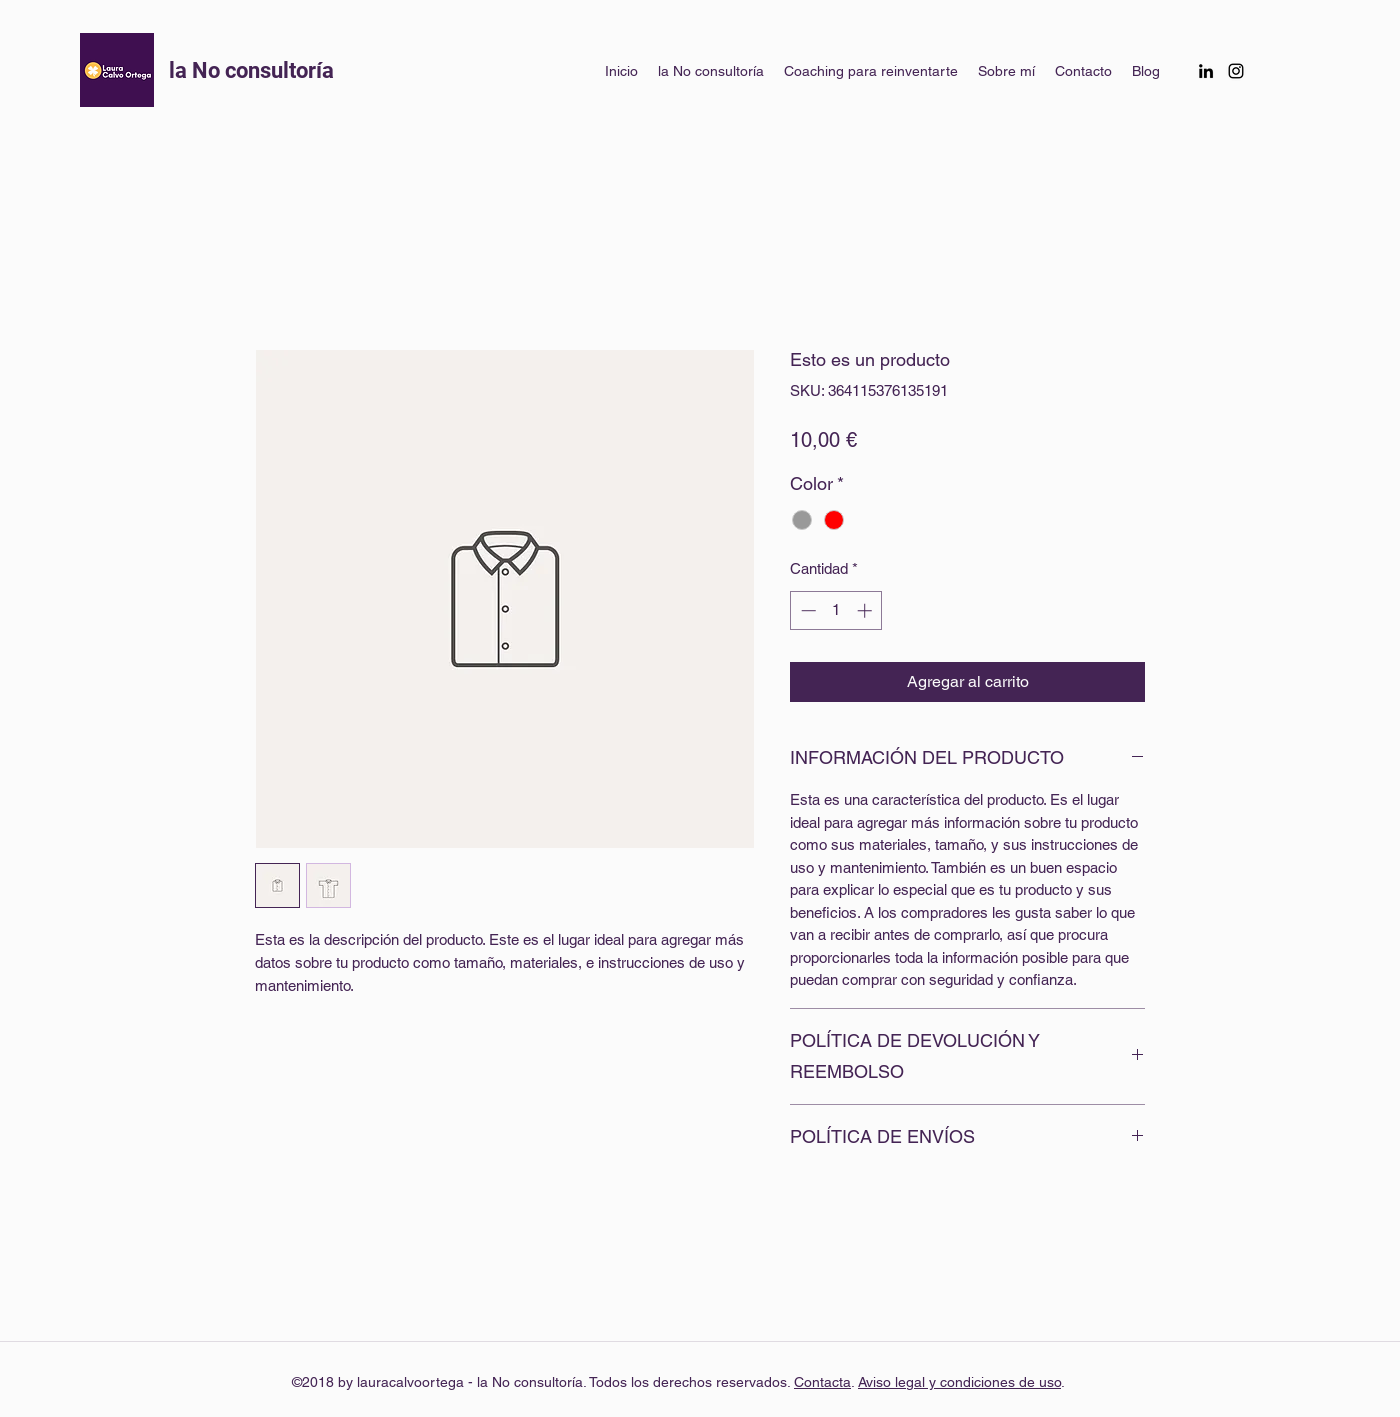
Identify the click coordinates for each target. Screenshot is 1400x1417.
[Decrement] (806, 610)
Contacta (822, 1382)
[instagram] (1236, 71)
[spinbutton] (836, 610)
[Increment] (866, 610)
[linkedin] (1206, 71)
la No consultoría (254, 70)
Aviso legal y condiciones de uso (959, 1382)
